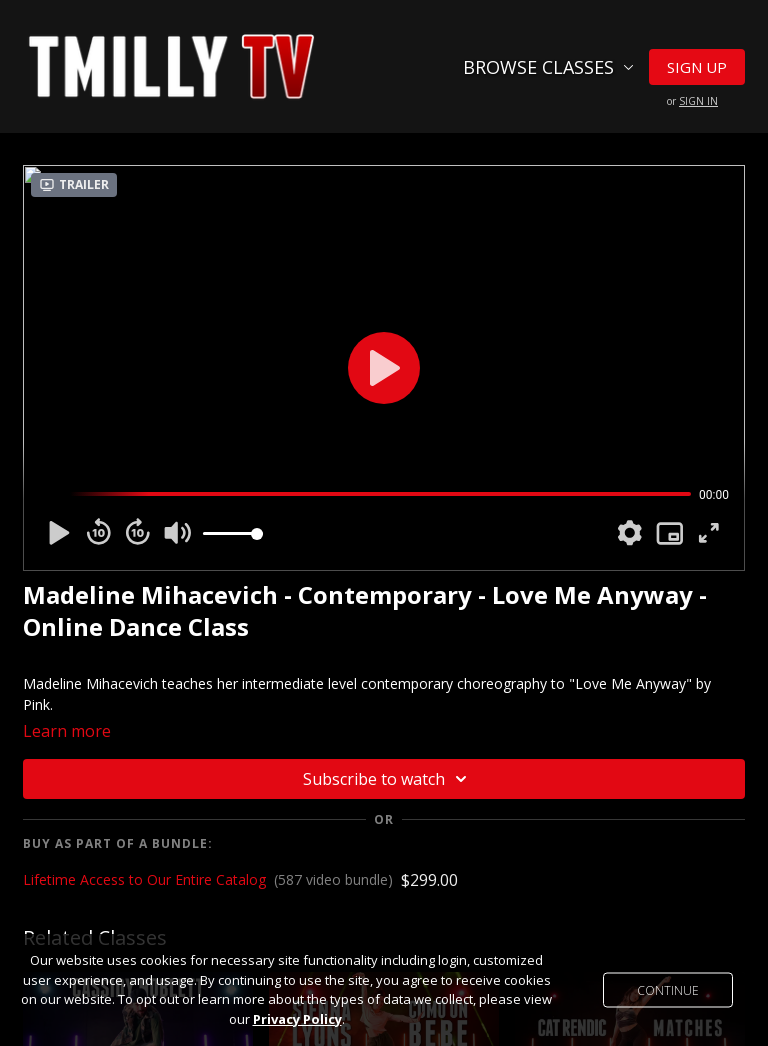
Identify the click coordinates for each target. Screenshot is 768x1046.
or (692, 101)
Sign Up (697, 67)
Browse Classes (548, 67)
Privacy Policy (297, 1019)
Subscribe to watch (388, 779)
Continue (668, 990)
